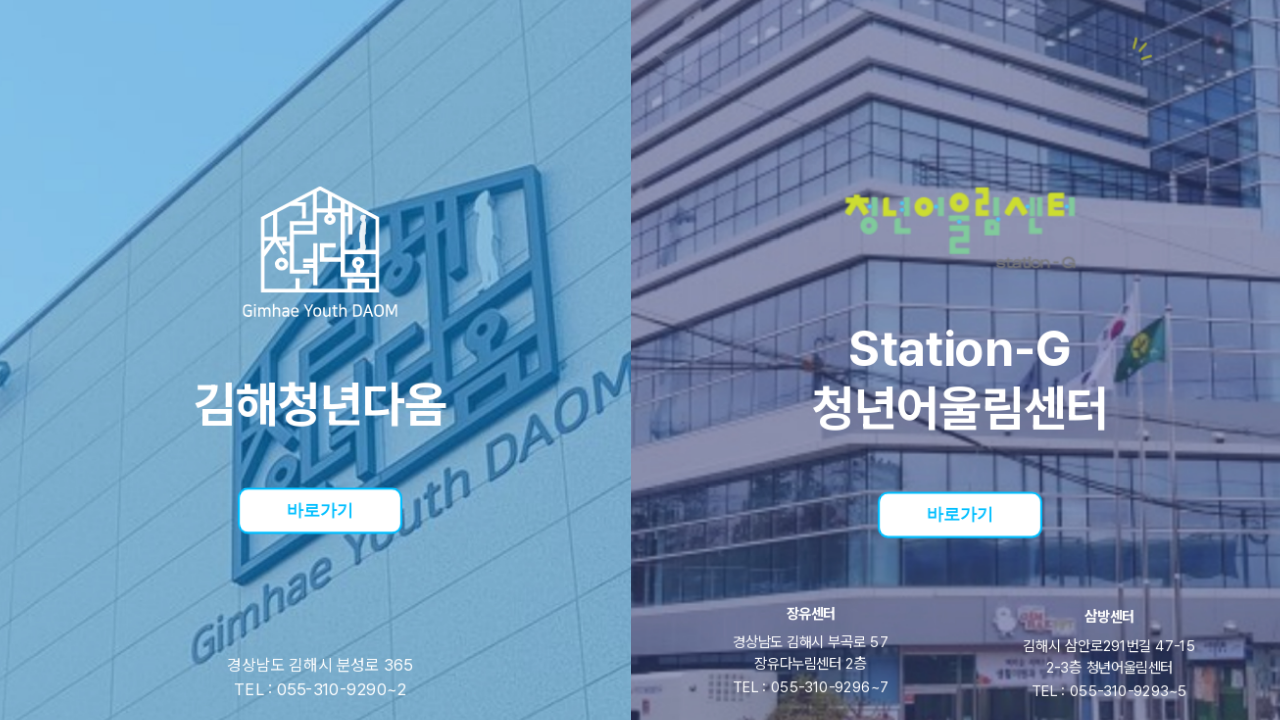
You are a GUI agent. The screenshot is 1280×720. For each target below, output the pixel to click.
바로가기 (320, 508)
